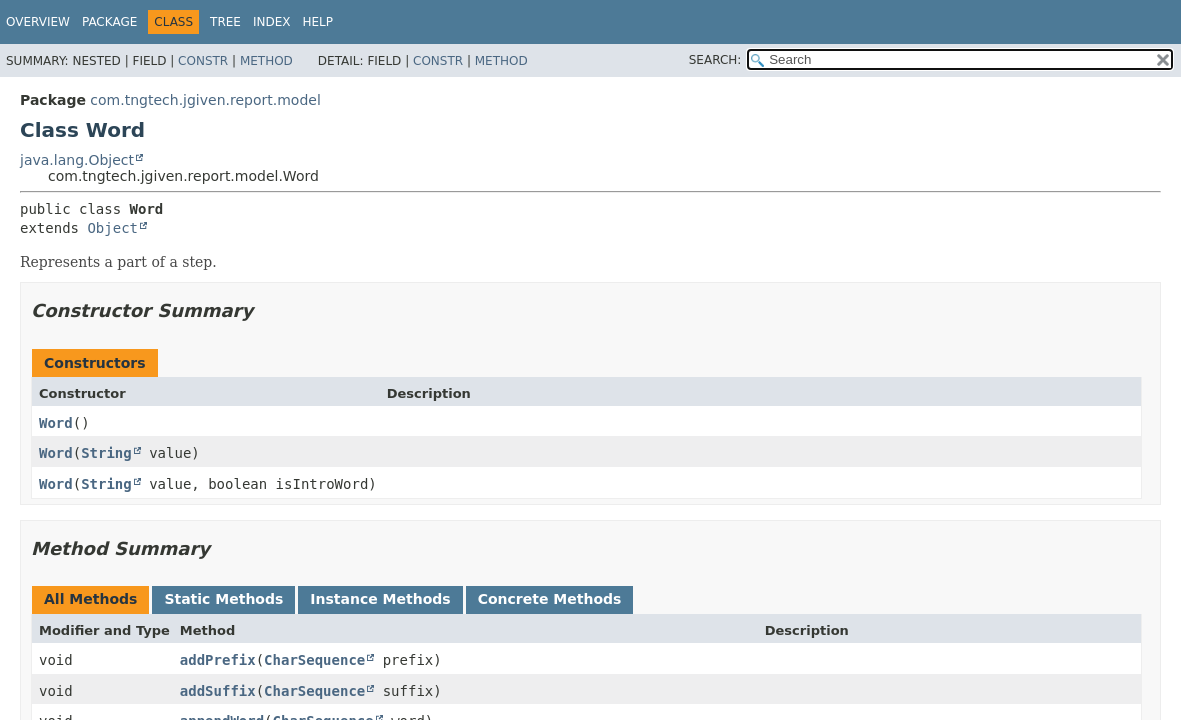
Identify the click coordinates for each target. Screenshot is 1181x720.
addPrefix (218, 660)
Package (109, 22)
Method (266, 61)
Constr (203, 61)
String (106, 453)
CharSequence (314, 660)
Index (272, 22)
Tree (225, 22)
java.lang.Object (77, 160)
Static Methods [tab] (223, 599)
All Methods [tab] (90, 599)
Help (318, 22)
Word (56, 423)
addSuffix (218, 691)
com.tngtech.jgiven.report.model (205, 100)
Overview (38, 22)
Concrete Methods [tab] (550, 599)
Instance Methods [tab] (380, 599)
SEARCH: (715, 60)
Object (112, 228)
